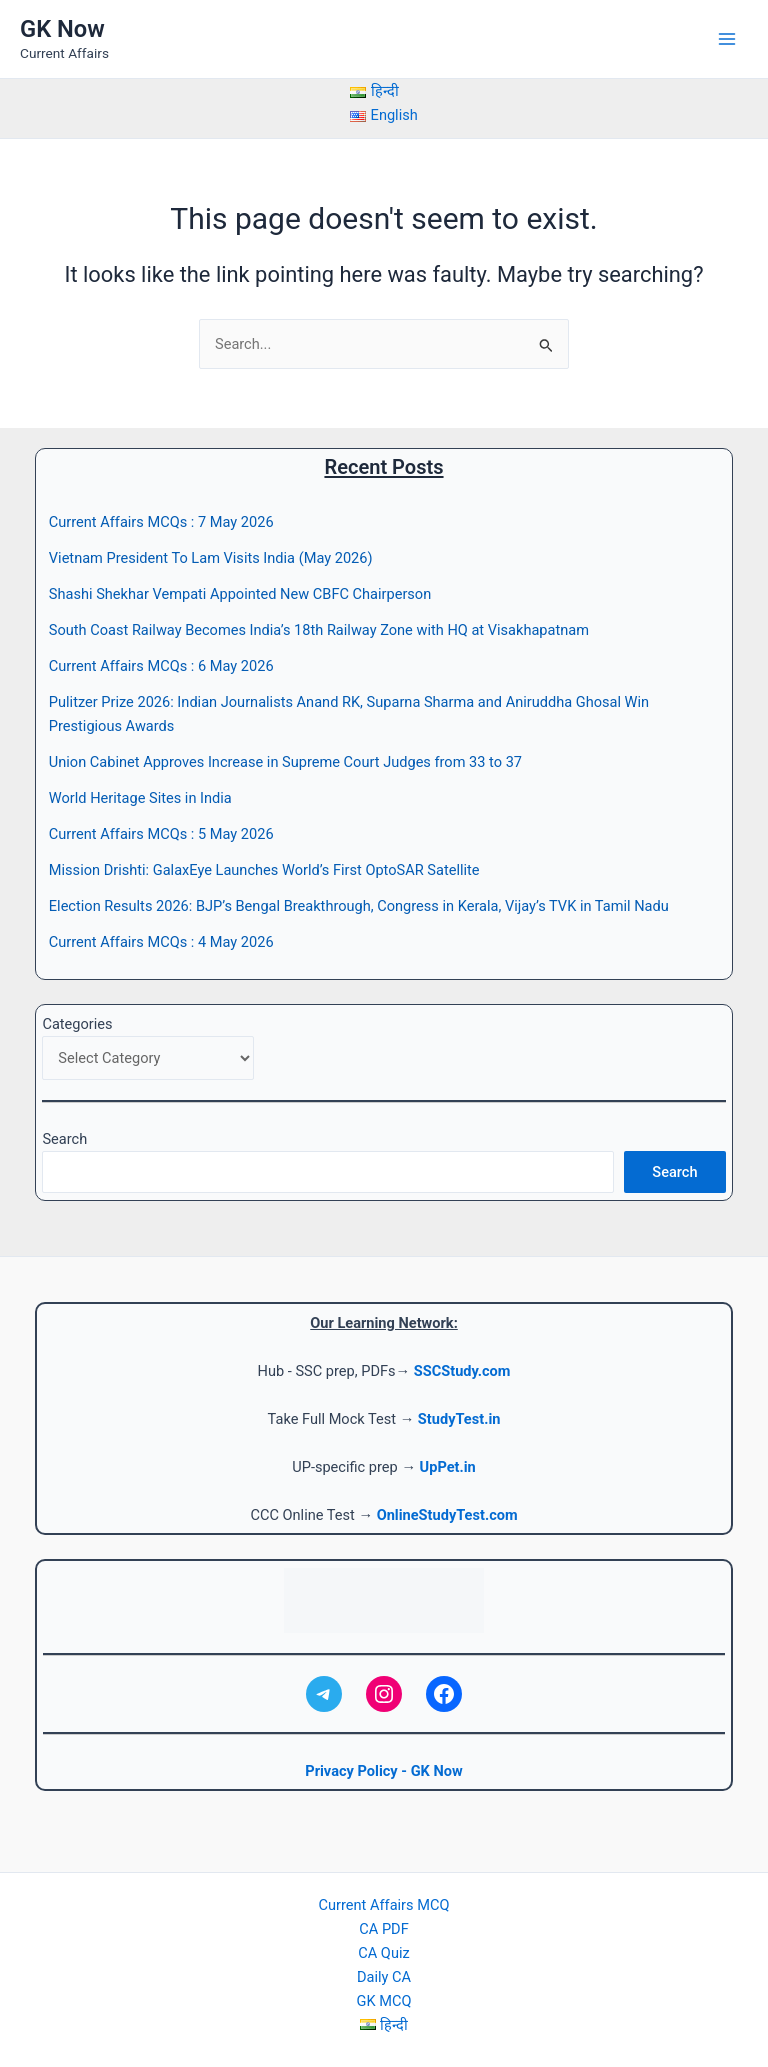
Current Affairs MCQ (384, 1905)
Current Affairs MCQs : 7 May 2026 (161, 522)
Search (64, 1139)
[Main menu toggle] (727, 39)
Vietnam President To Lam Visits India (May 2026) (211, 558)
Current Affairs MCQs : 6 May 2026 (161, 666)
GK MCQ (384, 2001)
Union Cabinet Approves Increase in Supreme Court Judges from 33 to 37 (285, 762)
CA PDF (383, 1929)
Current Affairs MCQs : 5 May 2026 (161, 834)
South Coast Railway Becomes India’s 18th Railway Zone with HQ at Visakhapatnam (319, 630)
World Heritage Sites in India (140, 798)
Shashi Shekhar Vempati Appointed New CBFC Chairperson (240, 594)
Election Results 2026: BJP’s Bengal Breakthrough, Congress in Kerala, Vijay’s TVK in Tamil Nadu (359, 906)
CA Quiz (383, 1953)
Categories (77, 1024)
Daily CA (384, 1977)
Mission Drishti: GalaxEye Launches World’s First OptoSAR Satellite (264, 870)
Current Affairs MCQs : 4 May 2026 (161, 942)
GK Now (62, 29)
